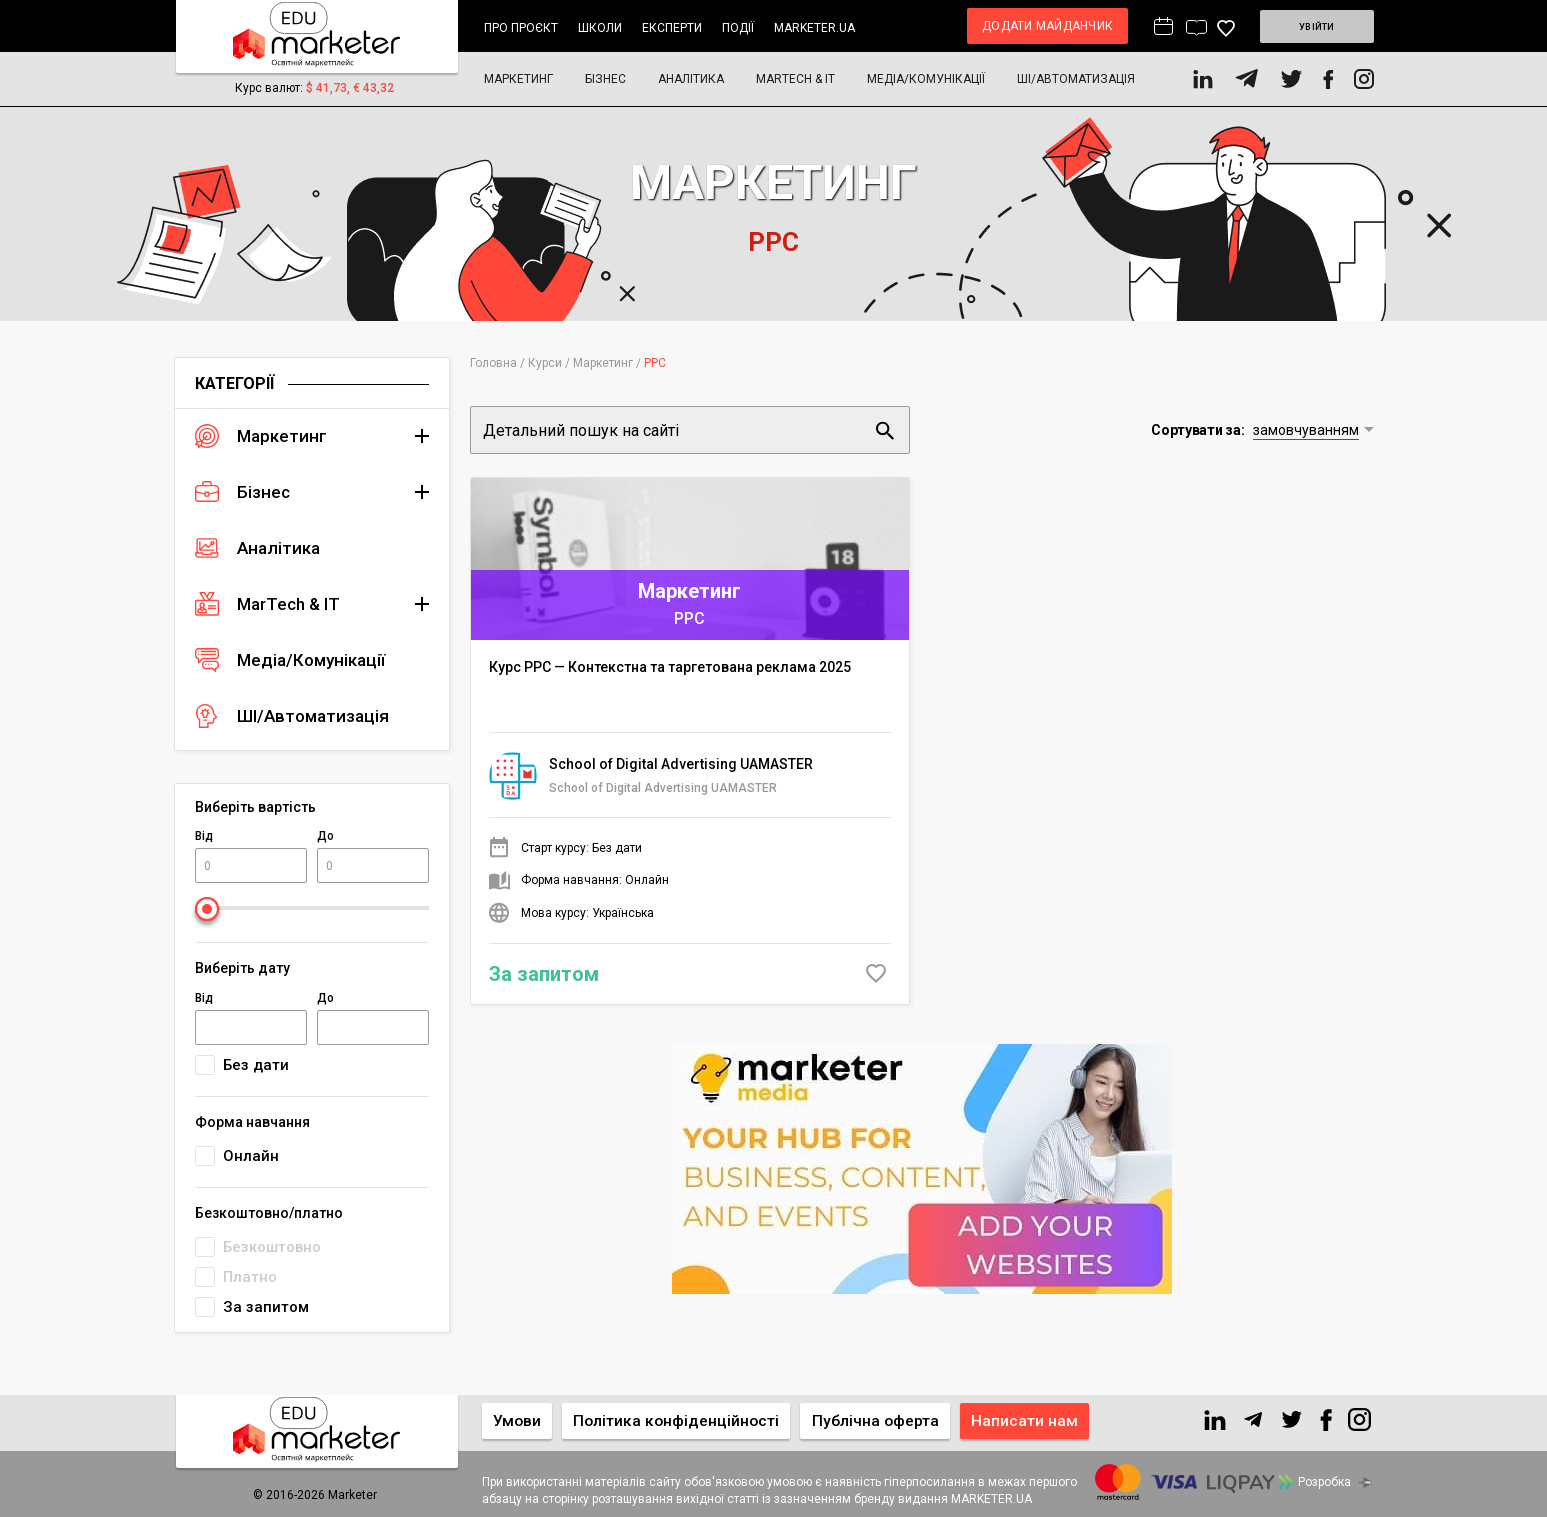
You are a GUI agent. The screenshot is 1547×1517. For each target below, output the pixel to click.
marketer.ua (814, 28)
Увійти (1303, 26)
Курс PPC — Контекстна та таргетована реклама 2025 (670, 661)
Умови (519, 1420)
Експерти (672, 28)
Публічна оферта (889, 1420)
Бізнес (605, 79)
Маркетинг (518, 79)
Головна (493, 363)
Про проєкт (521, 28)
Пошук (885, 430)
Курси (545, 363)
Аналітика (691, 79)
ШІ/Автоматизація (1076, 79)
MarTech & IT (795, 79)
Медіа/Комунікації (926, 79)
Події (738, 28)
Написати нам (1042, 1420)
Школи (600, 28)
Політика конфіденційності (684, 1420)
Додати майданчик (1021, 26)
